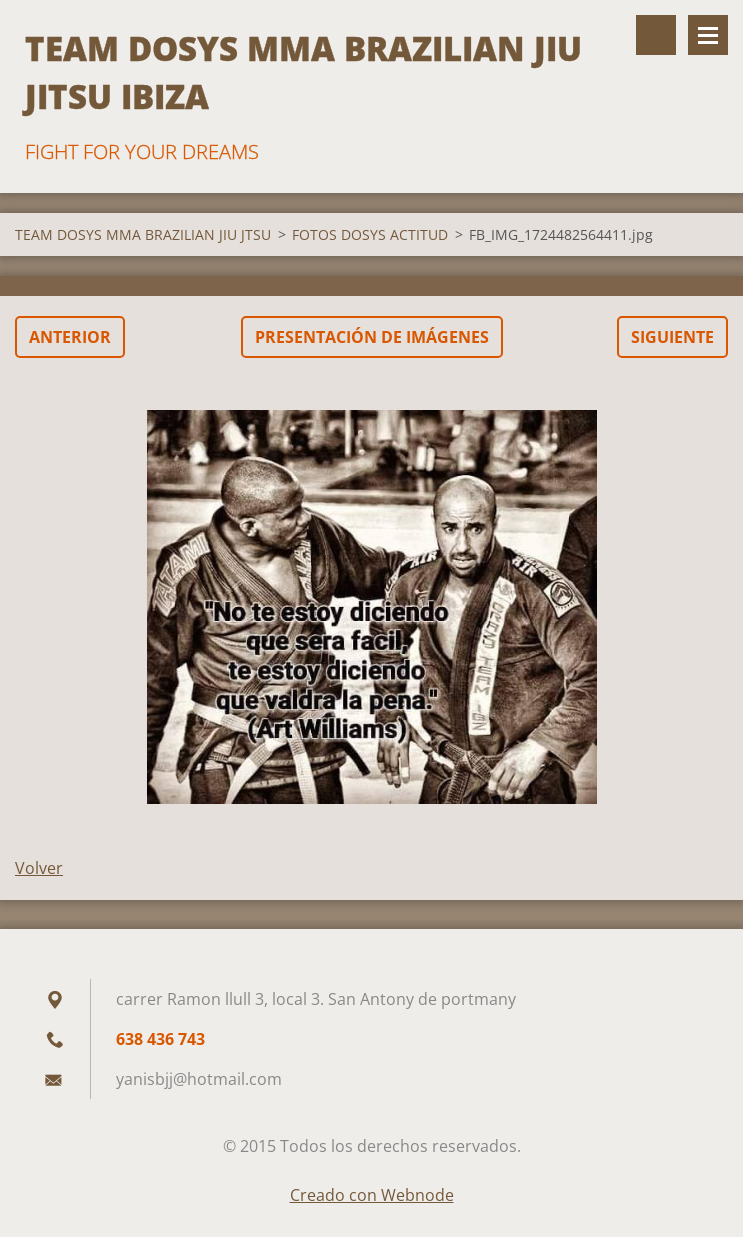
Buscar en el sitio (656, 35)
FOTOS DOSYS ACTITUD (370, 234)
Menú (708, 35)
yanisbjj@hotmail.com (199, 1079)
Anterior (70, 337)
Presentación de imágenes (372, 337)
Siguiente (672, 337)
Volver (39, 868)
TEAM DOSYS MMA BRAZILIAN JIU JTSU (143, 234)
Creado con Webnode (372, 1195)
